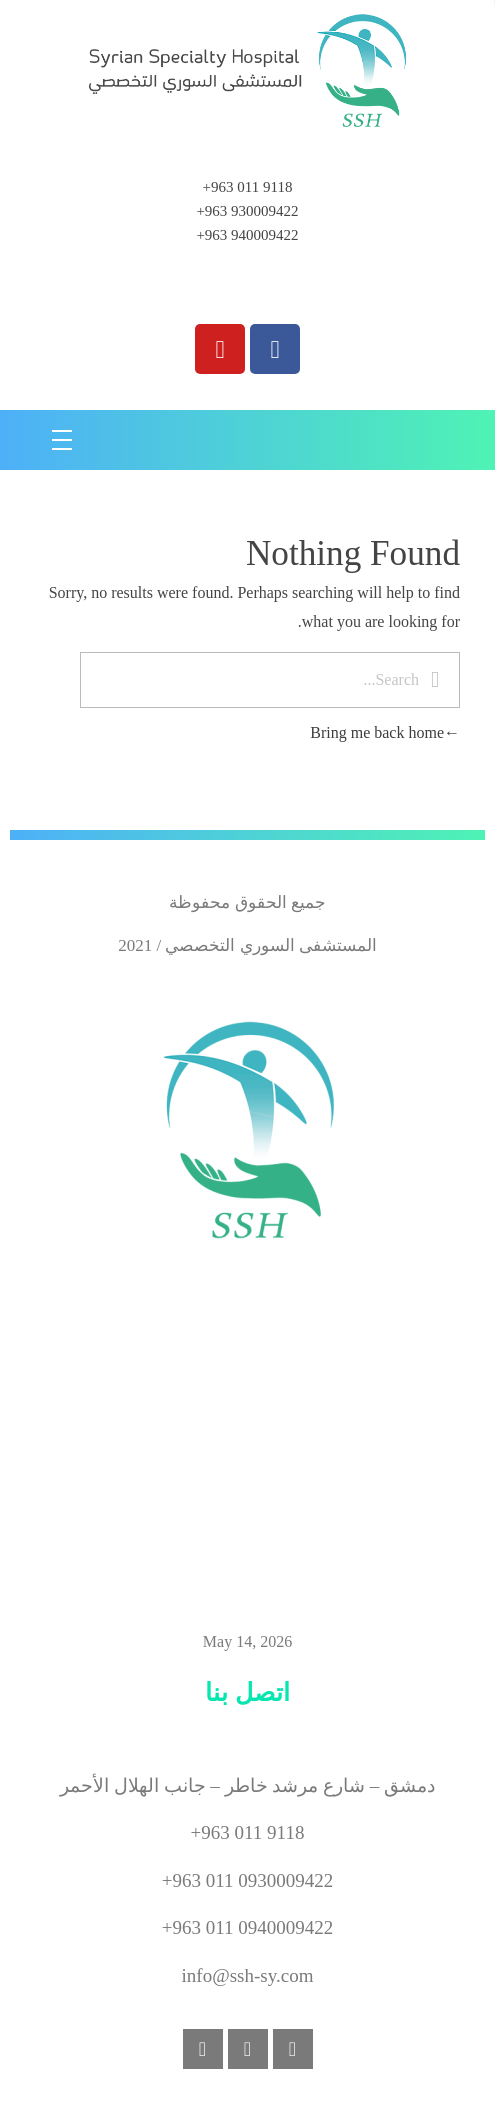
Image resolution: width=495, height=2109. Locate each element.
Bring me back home (385, 732)
